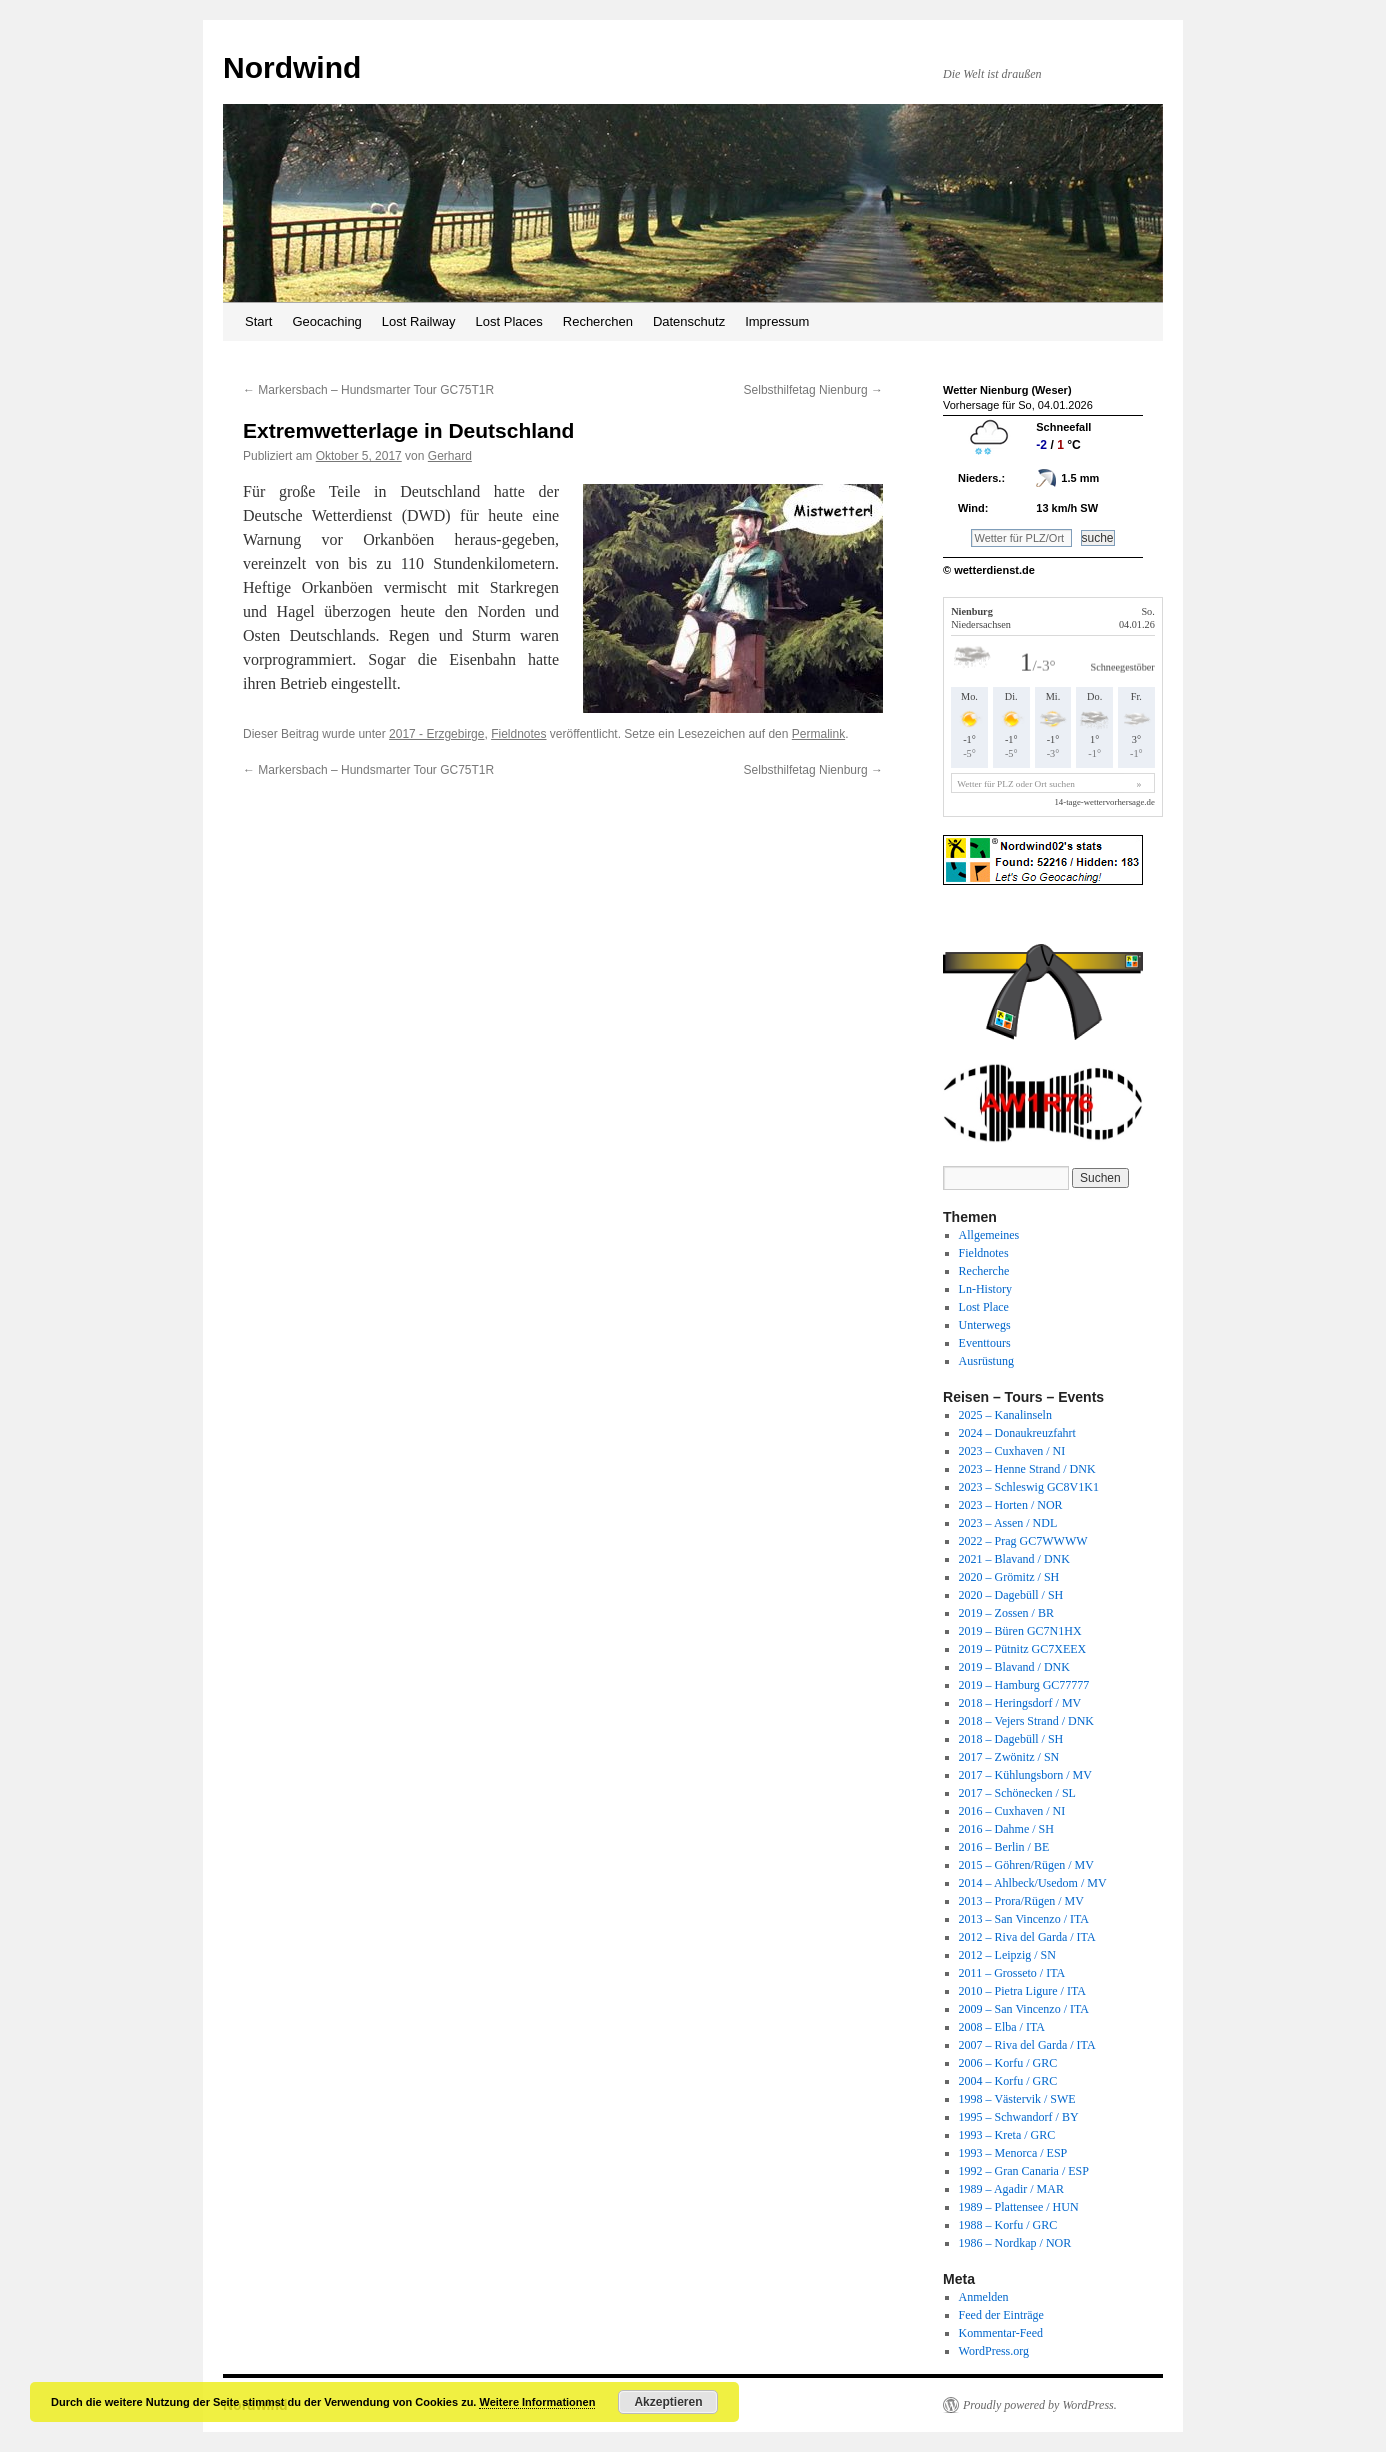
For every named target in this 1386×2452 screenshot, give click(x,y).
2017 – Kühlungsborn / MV (1025, 1775)
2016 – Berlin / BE (1004, 1847)
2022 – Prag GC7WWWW (1023, 1541)
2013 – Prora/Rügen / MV (1021, 1901)
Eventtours (985, 1343)
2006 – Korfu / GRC (1008, 2063)
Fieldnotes (518, 734)
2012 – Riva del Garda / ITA (1027, 1937)
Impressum (777, 321)
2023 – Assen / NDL (1008, 1523)
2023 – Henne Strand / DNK (1027, 1469)
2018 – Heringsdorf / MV (1020, 1703)
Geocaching (326, 321)
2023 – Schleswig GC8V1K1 (1029, 1487)
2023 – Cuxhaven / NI (1012, 1451)
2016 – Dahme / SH (1006, 1829)
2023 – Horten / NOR (1011, 1505)
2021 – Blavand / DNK (1014, 1559)
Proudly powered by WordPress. (1040, 2405)
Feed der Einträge (1001, 2315)
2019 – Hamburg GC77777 (1024, 1685)
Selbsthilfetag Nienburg (813, 390)
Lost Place (984, 1307)
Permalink (818, 734)
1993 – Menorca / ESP (1013, 2153)
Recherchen (598, 321)
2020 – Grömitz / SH (1009, 1577)
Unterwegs (985, 1325)
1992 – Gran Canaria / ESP (1024, 2171)
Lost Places (509, 321)
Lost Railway (419, 321)
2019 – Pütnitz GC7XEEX (1023, 1649)
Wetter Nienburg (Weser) (1007, 390)
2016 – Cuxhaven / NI (1012, 1811)
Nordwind (292, 67)
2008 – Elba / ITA (1002, 2027)
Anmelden (984, 2297)
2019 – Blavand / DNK (1014, 1667)
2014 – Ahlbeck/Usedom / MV (1033, 1883)
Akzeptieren (668, 2402)
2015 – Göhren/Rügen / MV (1026, 1865)
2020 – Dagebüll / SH (1011, 1595)
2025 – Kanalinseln (1005, 1415)
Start (258, 321)
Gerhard (450, 456)
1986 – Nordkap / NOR (1015, 2243)
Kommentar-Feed (1001, 2333)
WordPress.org (994, 2351)
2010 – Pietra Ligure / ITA (1022, 1991)
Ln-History (985, 1289)
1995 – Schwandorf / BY (1019, 2117)
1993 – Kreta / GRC (1007, 2135)
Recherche (984, 1271)
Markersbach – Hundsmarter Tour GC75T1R (368, 390)
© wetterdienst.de (989, 570)
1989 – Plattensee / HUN (1019, 2207)
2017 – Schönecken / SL (1017, 1793)
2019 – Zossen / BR (1006, 1613)
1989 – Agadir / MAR (1011, 2189)
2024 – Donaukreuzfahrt (1017, 1433)
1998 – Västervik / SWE (1017, 2099)
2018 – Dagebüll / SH (1011, 1739)
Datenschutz (689, 321)
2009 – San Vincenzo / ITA (1024, 2009)
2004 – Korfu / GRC (1008, 2081)
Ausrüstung (986, 1361)
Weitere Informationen (537, 2402)
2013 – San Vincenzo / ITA (1024, 1919)
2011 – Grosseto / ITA (1012, 1973)
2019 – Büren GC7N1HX (1020, 1631)
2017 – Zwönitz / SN (1009, 1757)
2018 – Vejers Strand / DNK (1026, 1721)
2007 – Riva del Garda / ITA (1027, 2045)
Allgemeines (989, 1235)
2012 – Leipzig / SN (1007, 1955)
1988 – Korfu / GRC (1008, 2225)
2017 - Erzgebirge (436, 734)
